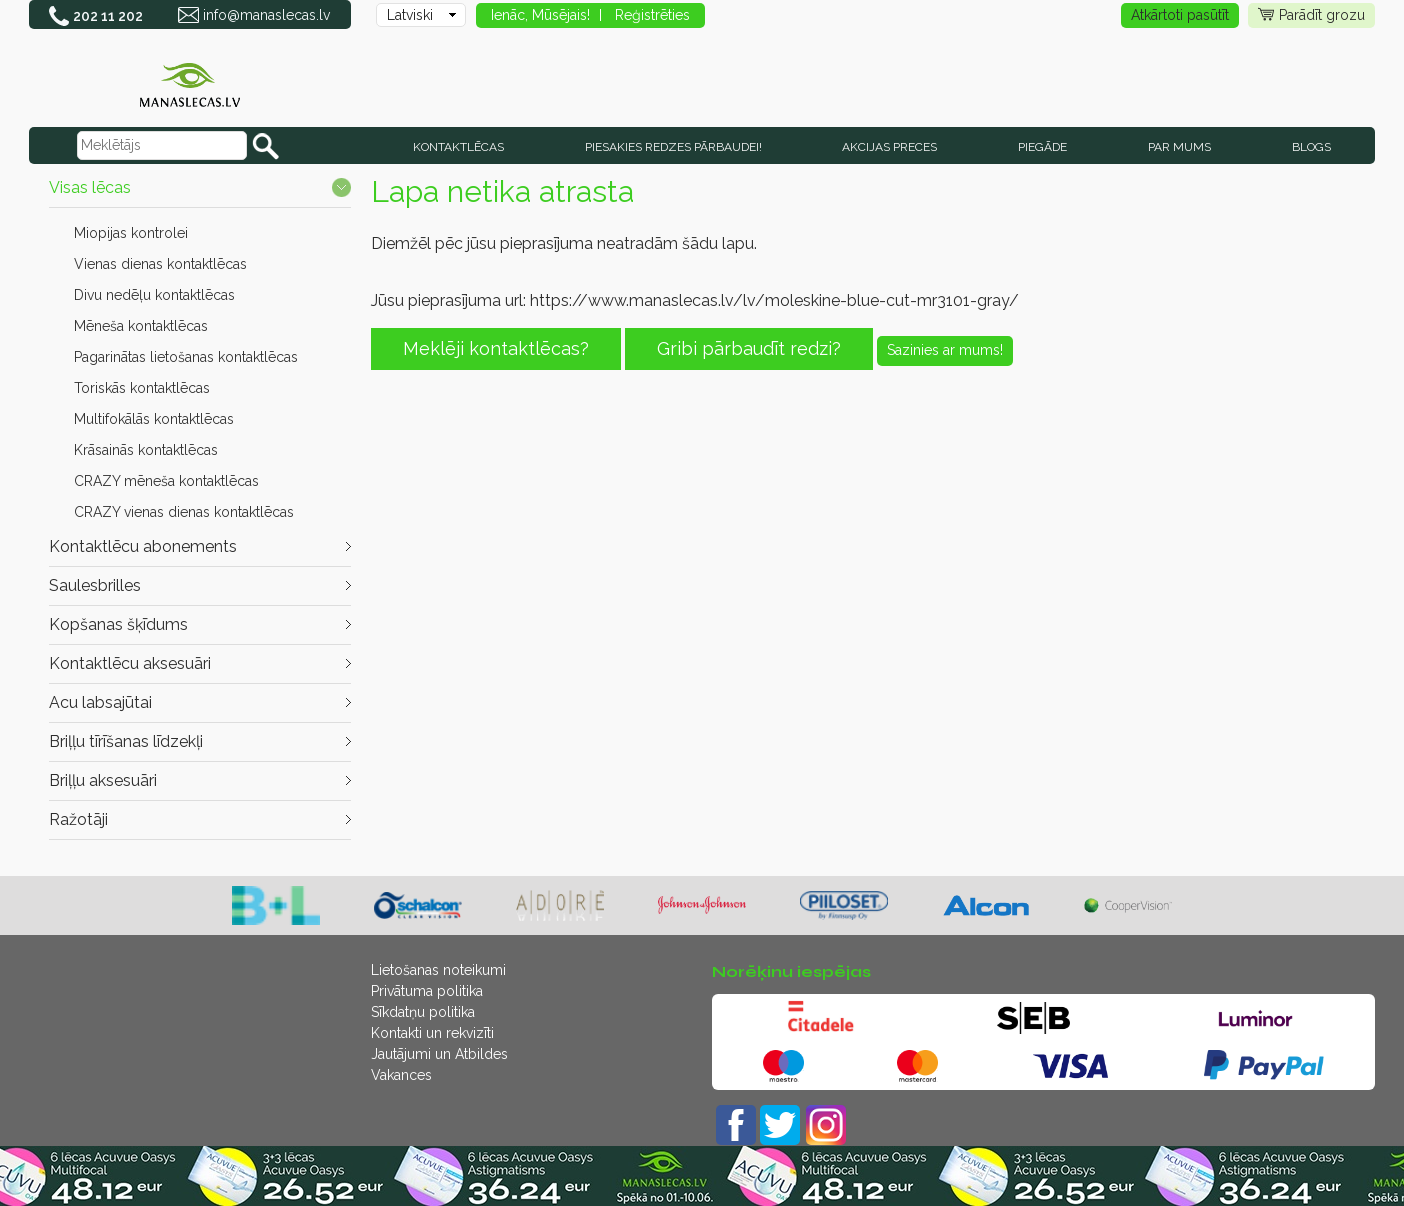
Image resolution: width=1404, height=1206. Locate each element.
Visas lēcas (90, 187)
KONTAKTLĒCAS (458, 147)
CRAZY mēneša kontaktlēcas (166, 481)
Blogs (1311, 147)
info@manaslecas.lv (266, 15)
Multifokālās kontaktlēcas (154, 419)
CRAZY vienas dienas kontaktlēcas (184, 512)
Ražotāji (78, 819)
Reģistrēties (652, 15)
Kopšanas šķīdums (118, 624)
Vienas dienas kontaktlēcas (160, 264)
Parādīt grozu (1311, 15)
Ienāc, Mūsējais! (540, 15)
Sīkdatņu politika (423, 1012)
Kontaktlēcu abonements (143, 546)
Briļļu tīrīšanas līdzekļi (126, 741)
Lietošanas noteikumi (438, 970)
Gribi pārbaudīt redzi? (749, 348)
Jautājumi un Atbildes (439, 1054)
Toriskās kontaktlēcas (142, 388)
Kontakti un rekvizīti (432, 1033)
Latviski (410, 15)
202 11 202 (108, 16)
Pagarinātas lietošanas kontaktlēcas (186, 357)
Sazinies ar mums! (945, 350)
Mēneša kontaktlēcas (141, 326)
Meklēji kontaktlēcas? (496, 348)
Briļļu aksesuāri (103, 780)
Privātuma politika (427, 991)
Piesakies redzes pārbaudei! (673, 147)
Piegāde (1042, 147)
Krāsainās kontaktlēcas (146, 450)
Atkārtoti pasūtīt (1180, 15)
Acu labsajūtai (100, 702)
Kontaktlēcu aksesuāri (130, 663)
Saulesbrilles (95, 585)
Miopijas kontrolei (131, 233)
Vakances (401, 1075)
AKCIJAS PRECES (889, 147)
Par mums (1179, 147)
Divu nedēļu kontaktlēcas (154, 295)
